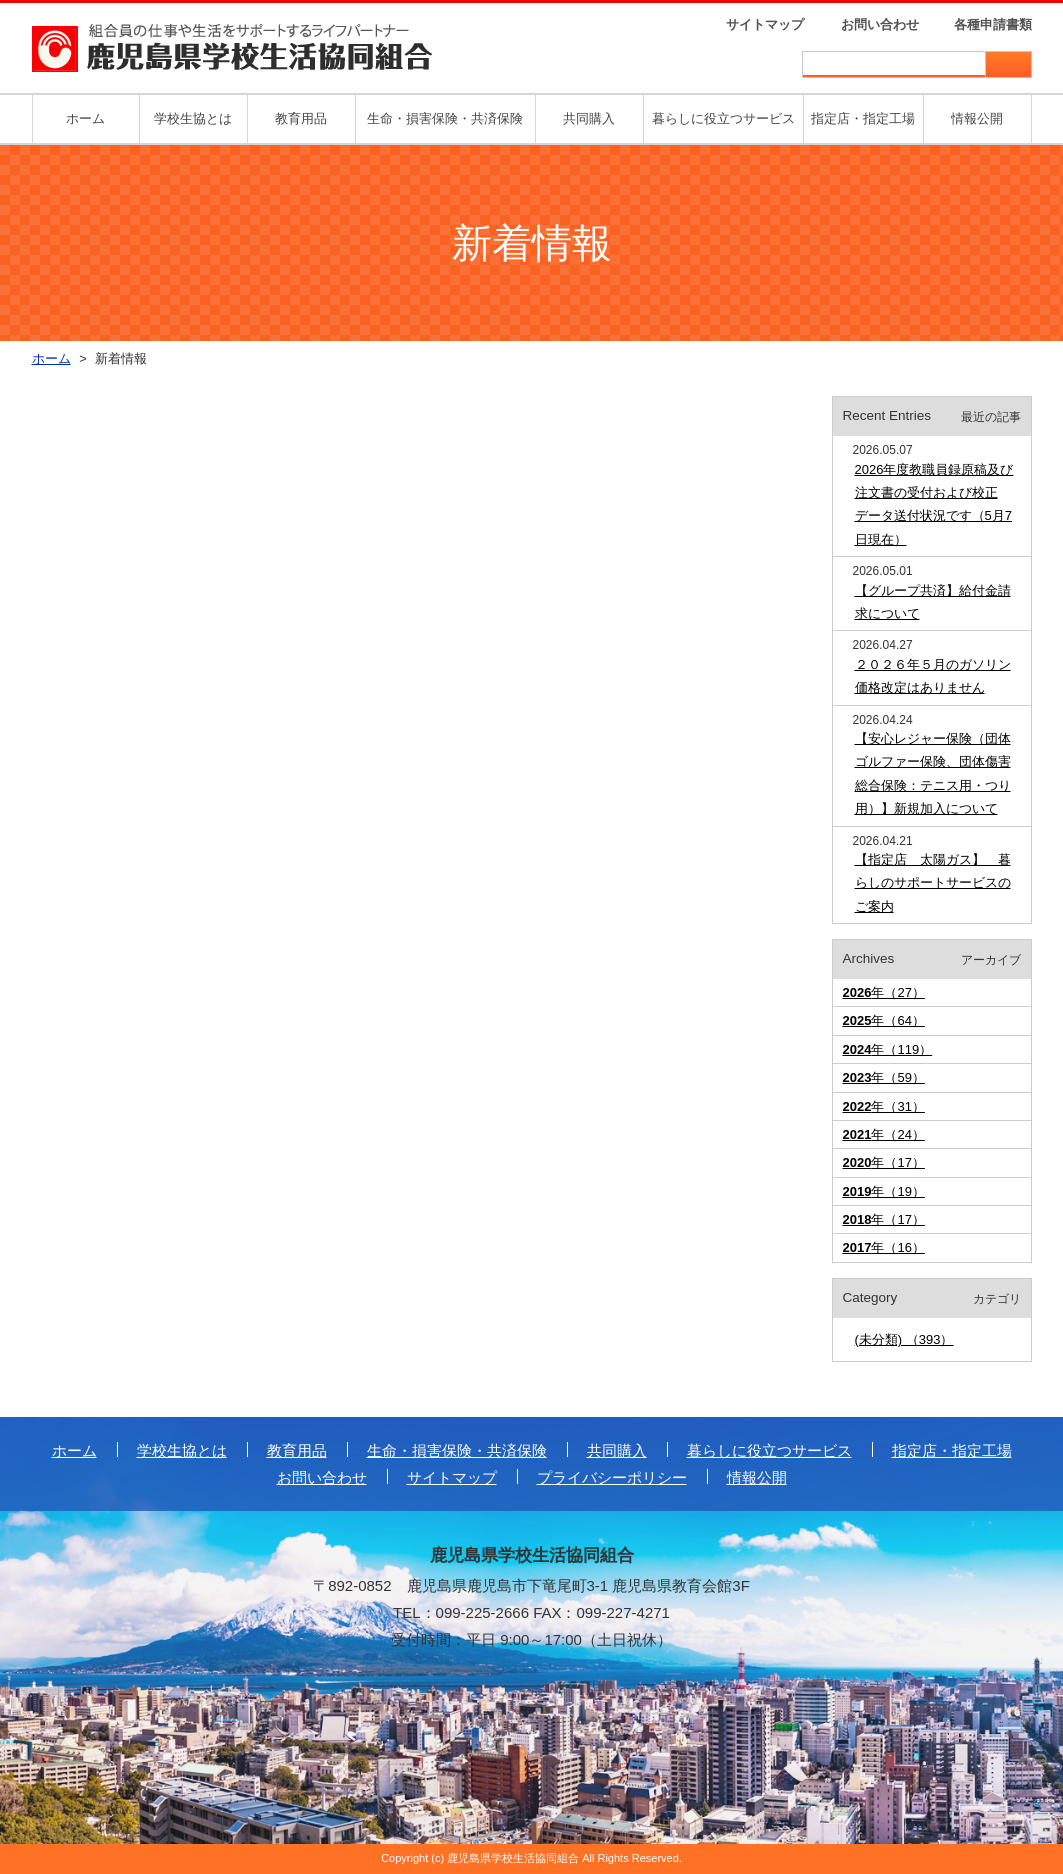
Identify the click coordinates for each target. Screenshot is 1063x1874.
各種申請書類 (993, 24)
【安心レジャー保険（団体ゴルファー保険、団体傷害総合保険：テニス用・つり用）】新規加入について (933, 773)
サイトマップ (765, 24)
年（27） (884, 992)
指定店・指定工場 (863, 118)
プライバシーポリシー (612, 1477)
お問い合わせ (880, 24)
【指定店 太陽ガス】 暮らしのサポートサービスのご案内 (933, 883)
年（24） (884, 1134)
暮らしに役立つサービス (723, 118)
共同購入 (589, 118)
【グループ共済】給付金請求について (933, 602)
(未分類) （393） (904, 1339)
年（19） (884, 1191)
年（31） (884, 1106)
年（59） (884, 1077)
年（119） (888, 1049)
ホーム (85, 118)
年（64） (884, 1020)
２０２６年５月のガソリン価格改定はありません (933, 676)
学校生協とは (193, 118)
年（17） (884, 1162)
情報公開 (977, 118)
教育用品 (301, 118)
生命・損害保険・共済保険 (445, 118)
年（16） (884, 1247)
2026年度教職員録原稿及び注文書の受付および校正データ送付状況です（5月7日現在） (934, 504)
